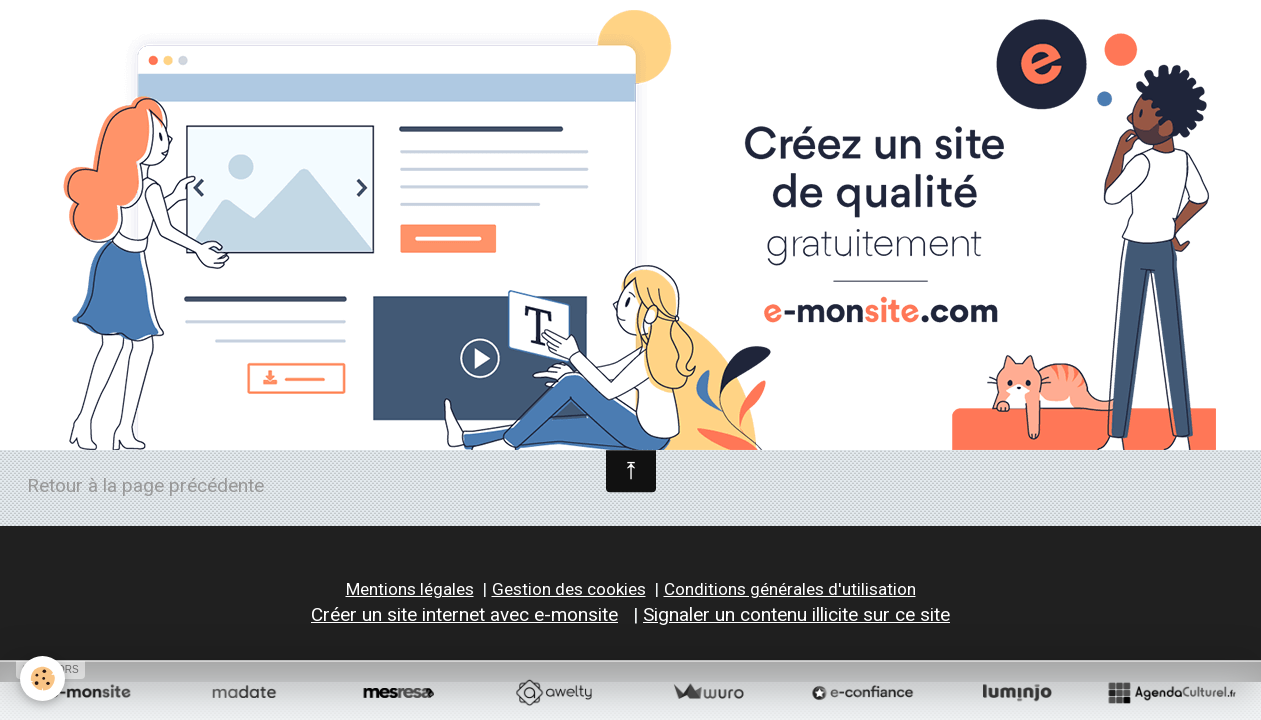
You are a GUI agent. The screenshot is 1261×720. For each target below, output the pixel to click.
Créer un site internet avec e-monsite (464, 614)
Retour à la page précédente (145, 485)
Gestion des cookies (569, 589)
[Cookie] (42, 678)
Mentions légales (410, 589)
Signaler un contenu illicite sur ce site (796, 614)
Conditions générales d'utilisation (790, 589)
